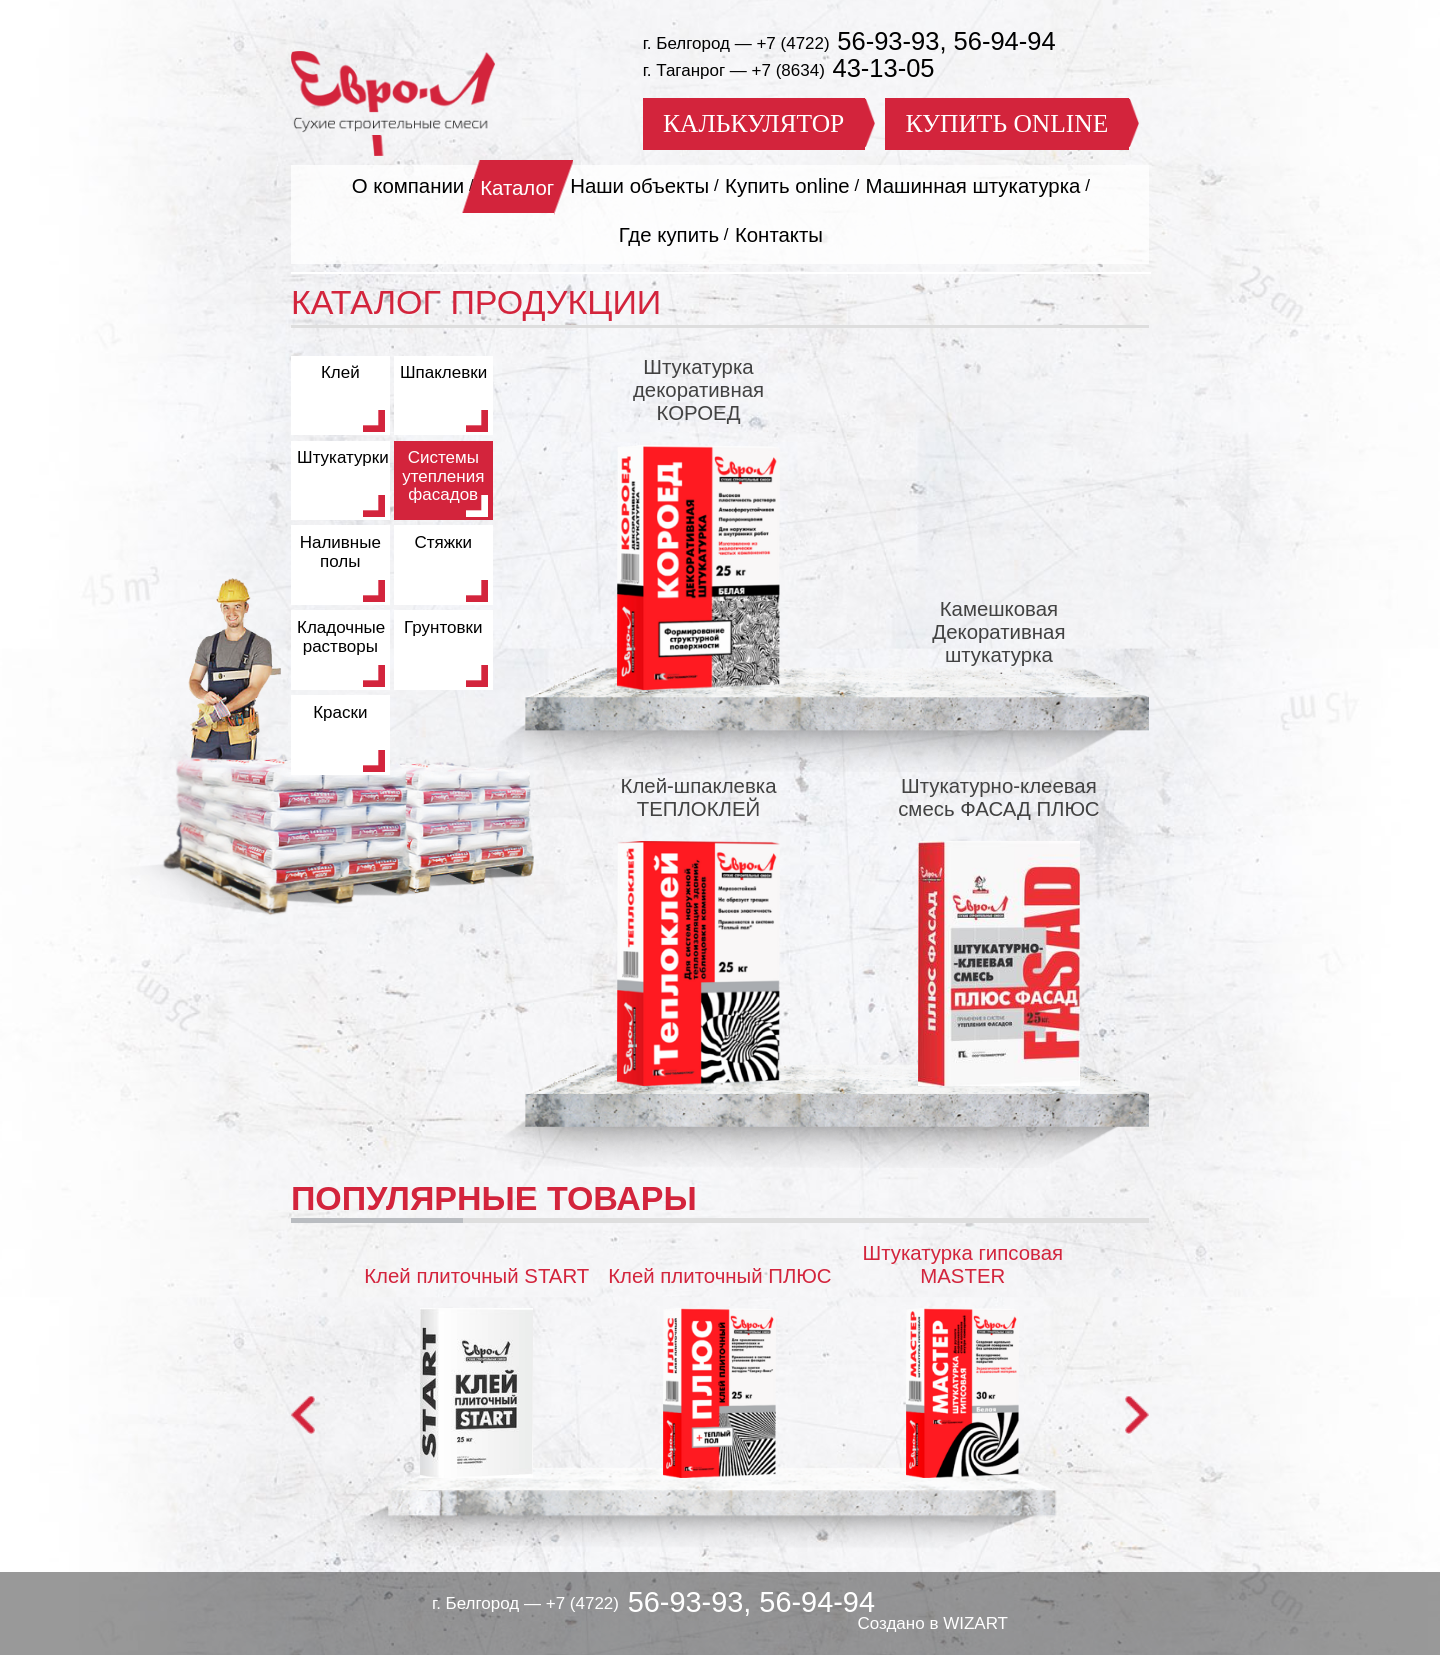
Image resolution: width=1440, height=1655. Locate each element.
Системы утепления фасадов (443, 476)
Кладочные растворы (341, 637)
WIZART (975, 1623)
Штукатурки (343, 457)
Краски (340, 712)
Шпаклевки (443, 372)
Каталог (517, 188)
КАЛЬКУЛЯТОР (753, 123)
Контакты (779, 235)
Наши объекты (639, 186)
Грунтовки (443, 627)
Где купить (669, 235)
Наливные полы (340, 552)
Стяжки (443, 542)
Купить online (787, 186)
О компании (408, 186)
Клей (340, 372)
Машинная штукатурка (973, 186)
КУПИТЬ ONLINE (1006, 123)
